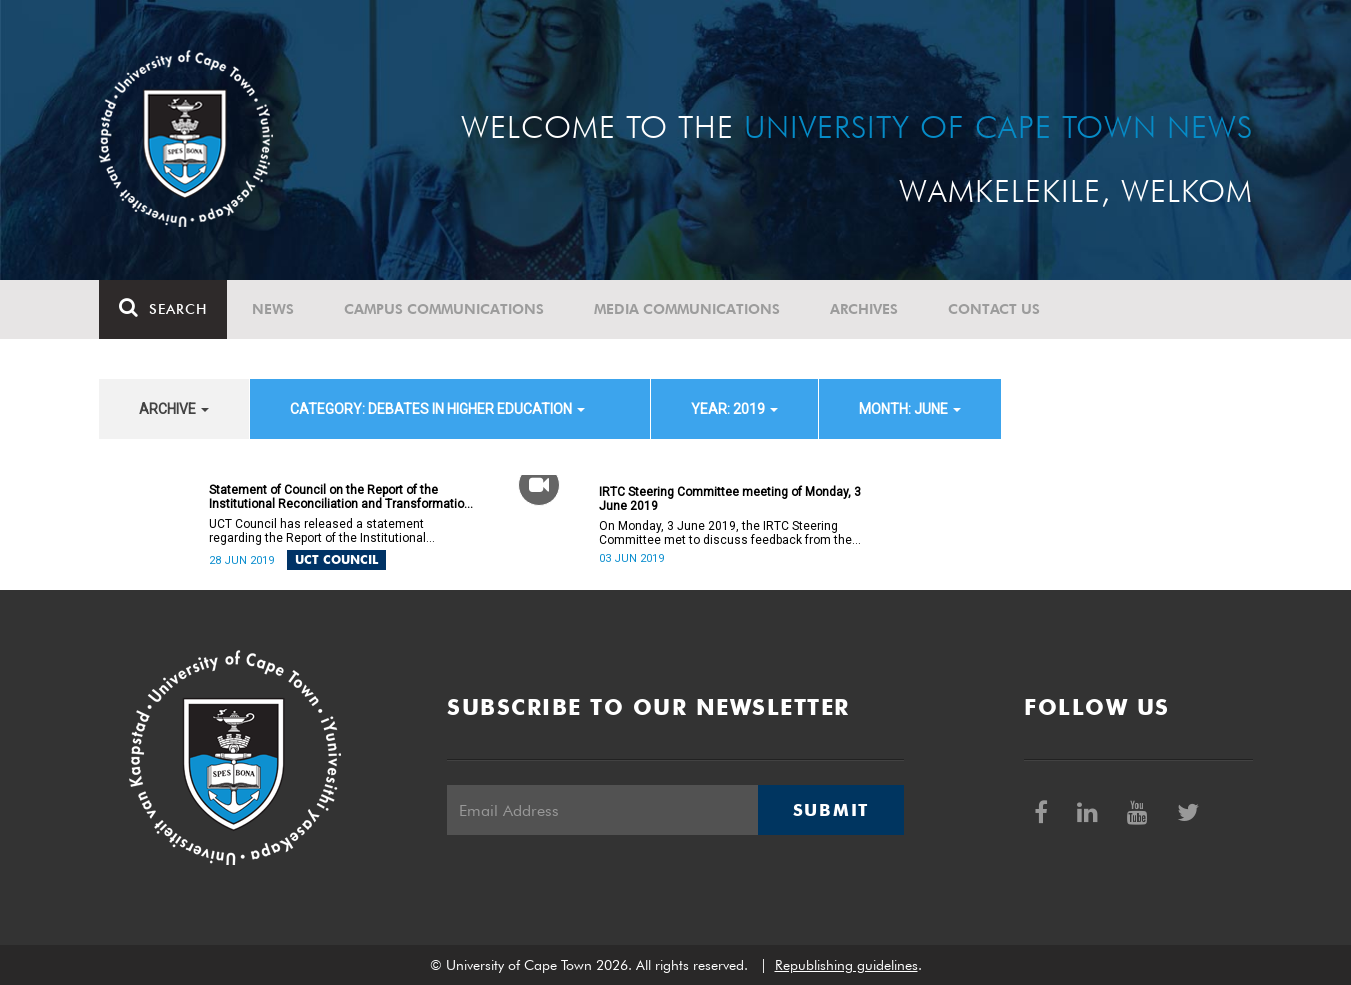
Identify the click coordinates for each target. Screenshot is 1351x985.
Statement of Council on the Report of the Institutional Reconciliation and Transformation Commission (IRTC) (340, 497)
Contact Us (994, 309)
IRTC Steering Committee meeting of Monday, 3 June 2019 (730, 499)
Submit (831, 810)
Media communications (687, 309)
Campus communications (444, 309)
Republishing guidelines (846, 965)
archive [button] (174, 409)
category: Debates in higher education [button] (437, 409)
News (273, 309)
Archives (864, 309)
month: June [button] (910, 409)
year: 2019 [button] (734, 409)
